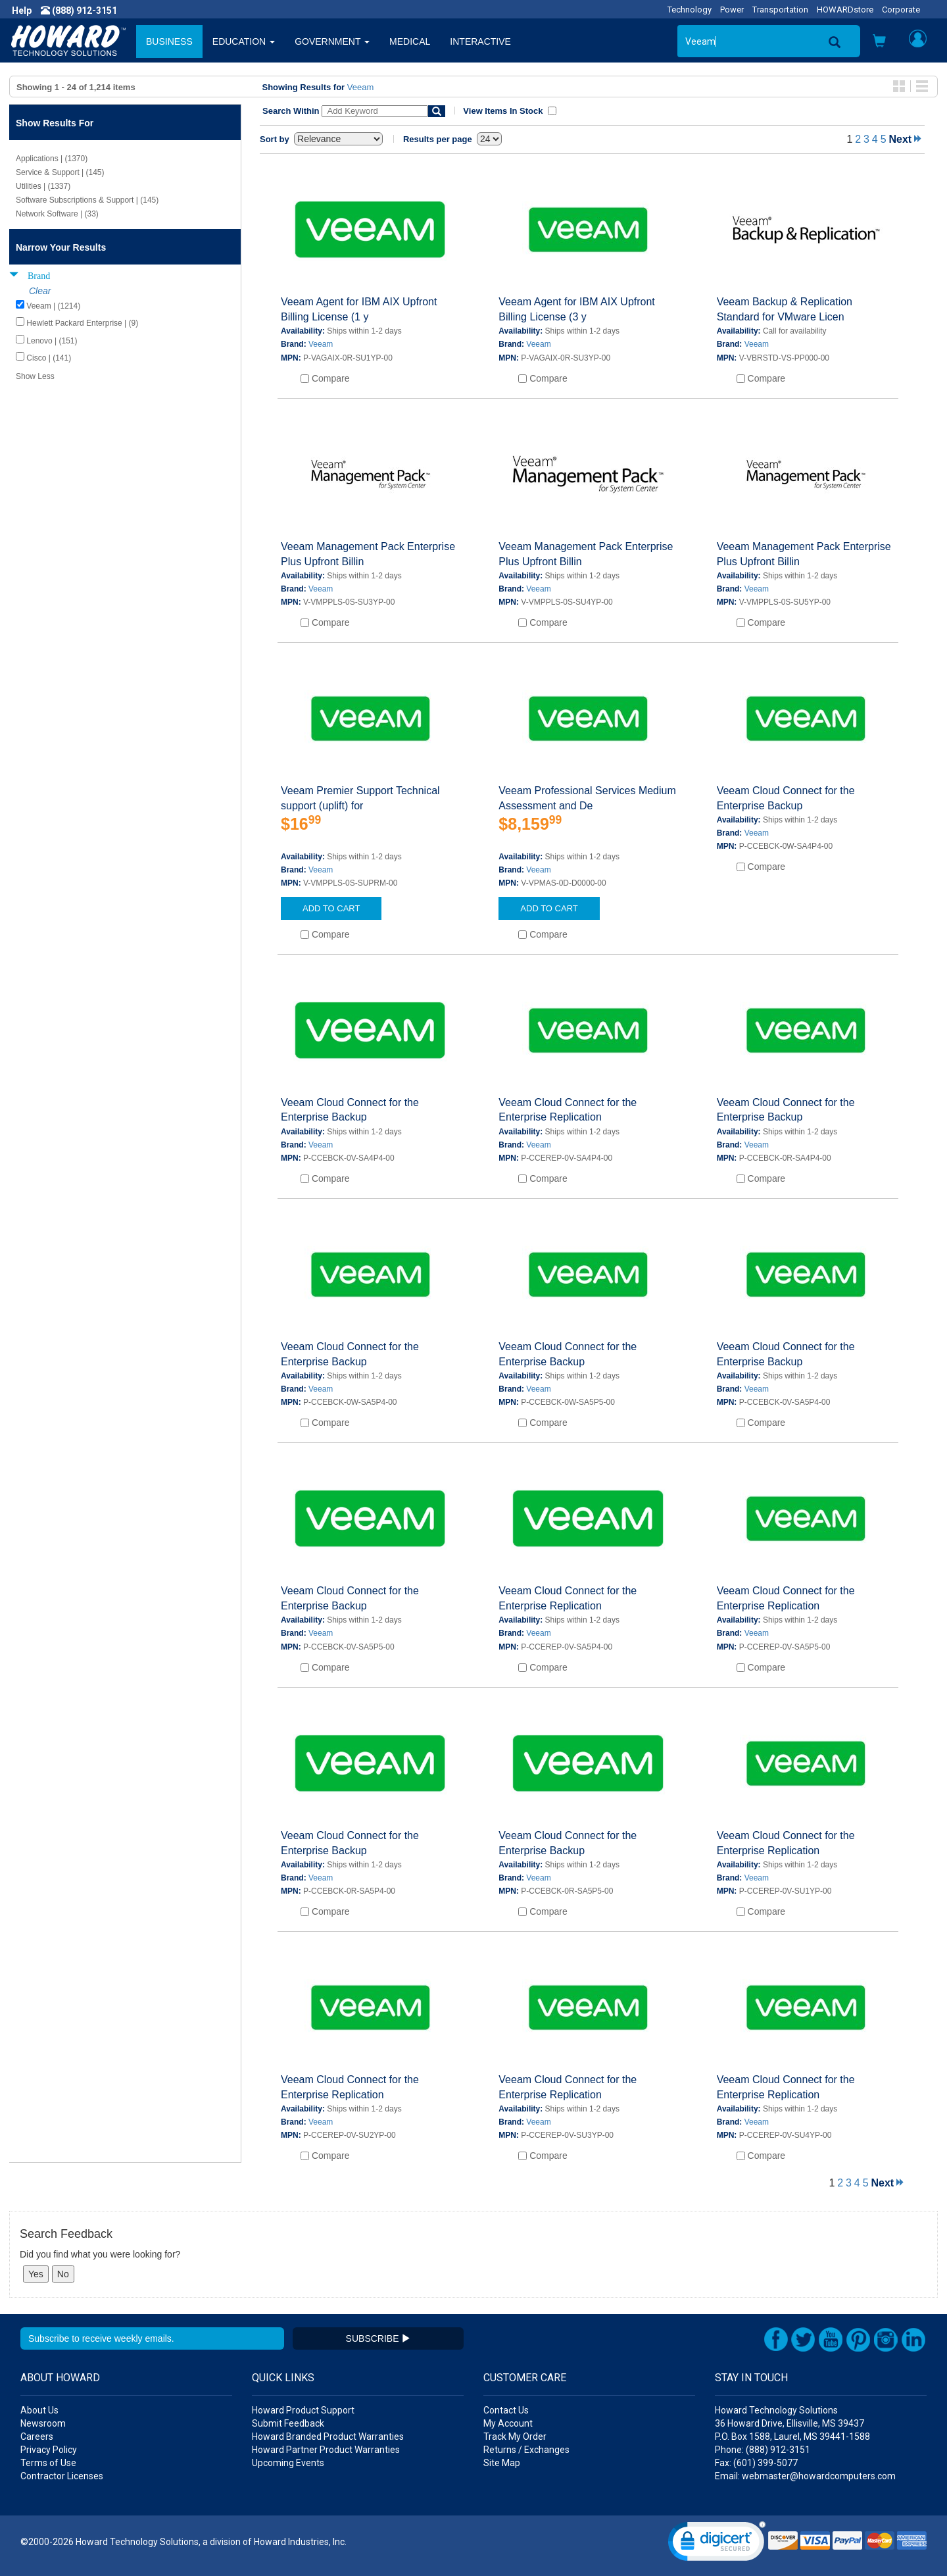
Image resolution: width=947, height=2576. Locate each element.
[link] (717, 2544)
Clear (40, 291)
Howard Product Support (303, 2410)
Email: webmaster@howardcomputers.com (805, 2476)
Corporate (901, 9)
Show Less (35, 376)
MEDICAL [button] (409, 41)
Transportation (780, 9)
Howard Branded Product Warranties (328, 2436)
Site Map (501, 2463)
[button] (879, 42)
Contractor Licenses (61, 2476)
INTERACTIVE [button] (480, 41)
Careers (36, 2436)
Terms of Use (48, 2463)
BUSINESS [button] (169, 41)
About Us (39, 2410)
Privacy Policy (48, 2449)
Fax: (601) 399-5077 (756, 2463)
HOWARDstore (845, 9)
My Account (508, 2423)
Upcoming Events (288, 2463)
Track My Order (514, 2436)
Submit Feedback (288, 2423)
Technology (690, 9)
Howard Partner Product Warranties (326, 2449)
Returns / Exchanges (526, 2449)
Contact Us (506, 2410)
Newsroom (43, 2423)
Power (732, 9)
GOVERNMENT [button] (332, 41)
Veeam (360, 87)
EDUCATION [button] (243, 41)
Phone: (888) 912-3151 (762, 2449)
